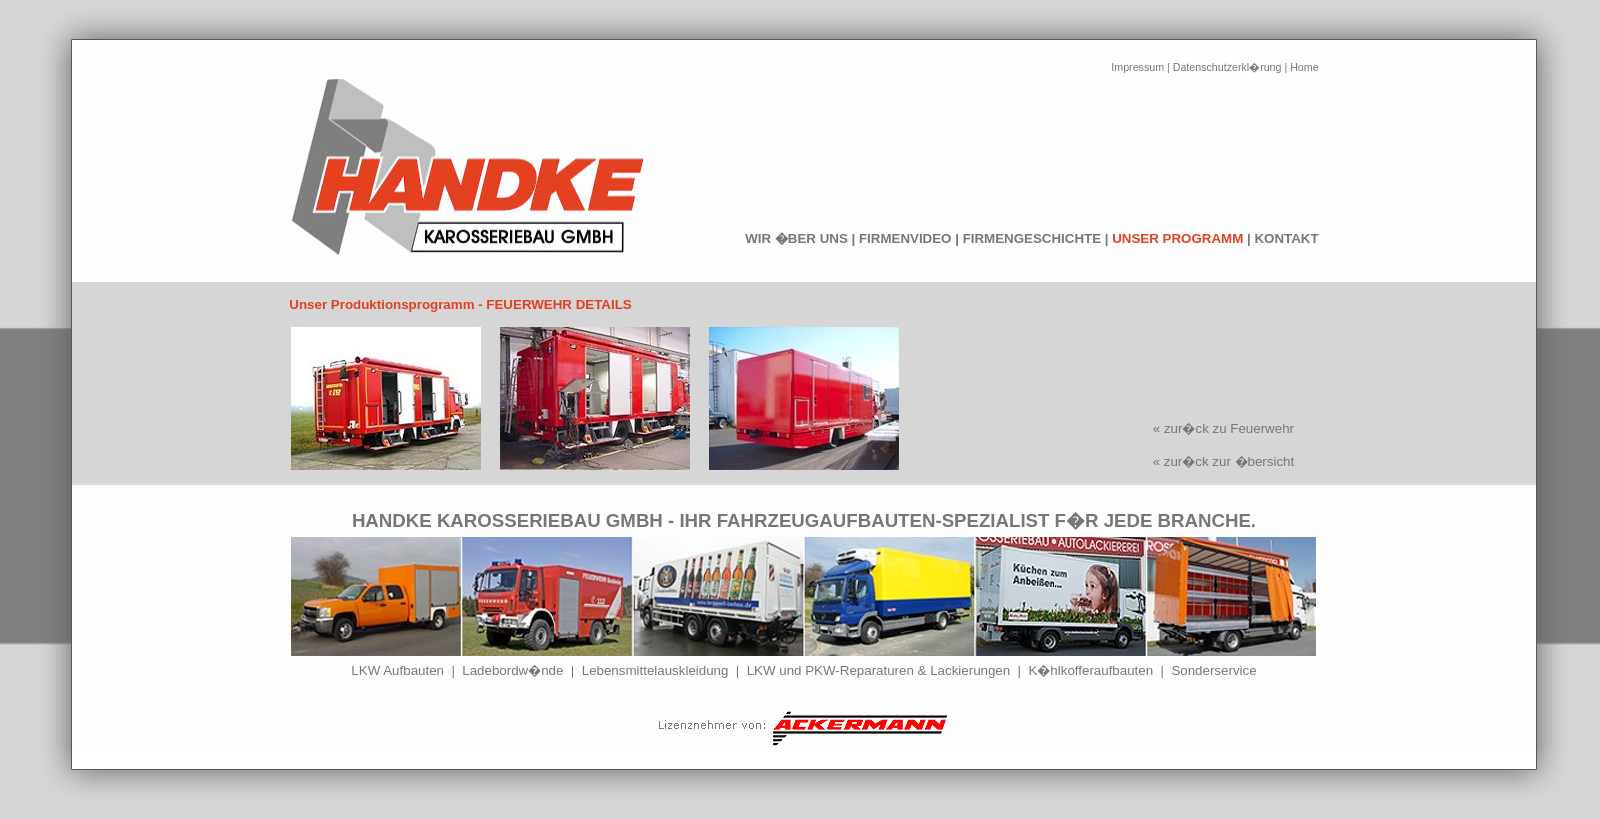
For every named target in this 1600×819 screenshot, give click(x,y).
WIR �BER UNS (796, 238)
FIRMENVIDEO (905, 238)
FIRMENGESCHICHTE (1032, 238)
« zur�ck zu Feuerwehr (1223, 428)
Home (1304, 67)
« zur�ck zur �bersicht (1224, 461)
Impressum (1137, 67)
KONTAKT (1286, 238)
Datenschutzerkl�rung (1227, 67)
